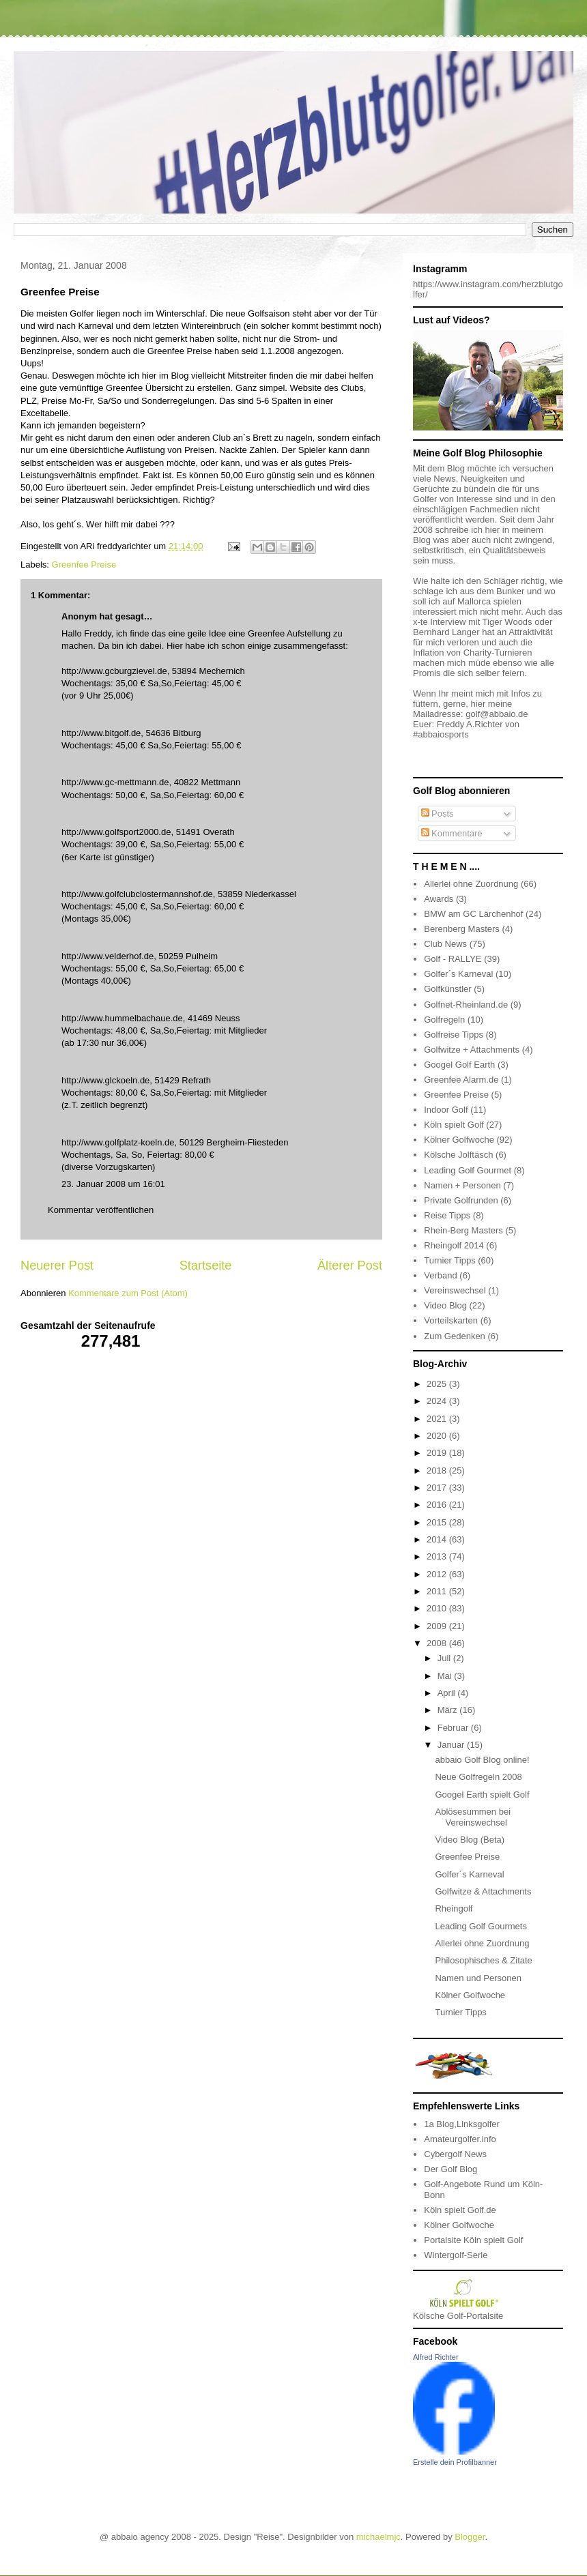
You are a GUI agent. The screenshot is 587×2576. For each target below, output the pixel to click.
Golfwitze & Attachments (483, 1891)
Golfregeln (444, 1019)
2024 (438, 1401)
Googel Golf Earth (459, 1064)
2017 (438, 1487)
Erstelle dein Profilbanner (455, 2462)
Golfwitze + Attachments (471, 1049)
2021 (438, 1419)
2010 (438, 1608)
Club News (445, 944)
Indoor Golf (446, 1109)
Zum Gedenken (454, 1336)
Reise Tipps (447, 1215)
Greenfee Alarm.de (461, 1079)
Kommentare (452, 833)
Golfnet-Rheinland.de (466, 1004)
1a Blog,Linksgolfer (462, 2124)
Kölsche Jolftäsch (458, 1155)
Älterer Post (349, 1265)
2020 (438, 1436)
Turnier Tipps (449, 1260)
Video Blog (445, 1305)
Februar (454, 1728)
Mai (446, 1676)
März (449, 1710)
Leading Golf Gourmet (467, 1170)
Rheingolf (453, 1908)
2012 (438, 1574)
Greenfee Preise (84, 564)
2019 (438, 1453)
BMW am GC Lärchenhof (473, 914)
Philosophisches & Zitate (483, 1960)
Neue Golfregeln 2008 (478, 1777)
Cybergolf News (455, 2154)
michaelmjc (378, 2537)
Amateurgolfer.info (460, 2139)
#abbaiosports (441, 734)
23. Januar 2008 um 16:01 (113, 1184)
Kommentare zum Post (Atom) (128, 1293)
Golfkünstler (447, 989)
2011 (438, 1591)
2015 (438, 1522)
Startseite (206, 1265)
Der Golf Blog (450, 2169)
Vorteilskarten (451, 1320)
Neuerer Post (57, 1265)
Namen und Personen (478, 1978)
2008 (438, 1643)
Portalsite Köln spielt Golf (473, 2240)
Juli (445, 1658)
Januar (452, 1745)
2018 (438, 1470)
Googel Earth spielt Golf (482, 1794)
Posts (437, 813)
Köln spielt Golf (453, 1124)
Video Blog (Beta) (469, 1839)
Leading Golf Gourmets (480, 1926)
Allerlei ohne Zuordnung (471, 884)
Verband (440, 1275)
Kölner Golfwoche (459, 1140)
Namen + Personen (462, 1185)
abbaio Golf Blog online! (482, 1760)
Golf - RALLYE (452, 959)
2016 (438, 1504)
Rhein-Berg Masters (463, 1230)
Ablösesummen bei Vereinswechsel (473, 1817)
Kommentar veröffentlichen (101, 1210)
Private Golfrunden (461, 1200)
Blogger (470, 2537)
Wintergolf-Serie (455, 2255)
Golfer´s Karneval (458, 974)
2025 (438, 1384)
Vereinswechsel (454, 1290)
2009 (438, 1626)
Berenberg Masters (462, 929)
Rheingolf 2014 (453, 1245)
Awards (438, 899)
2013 (438, 1556)
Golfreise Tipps (453, 1034)
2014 (438, 1539)
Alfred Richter (436, 2357)
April (448, 1693)
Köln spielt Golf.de (460, 2210)
